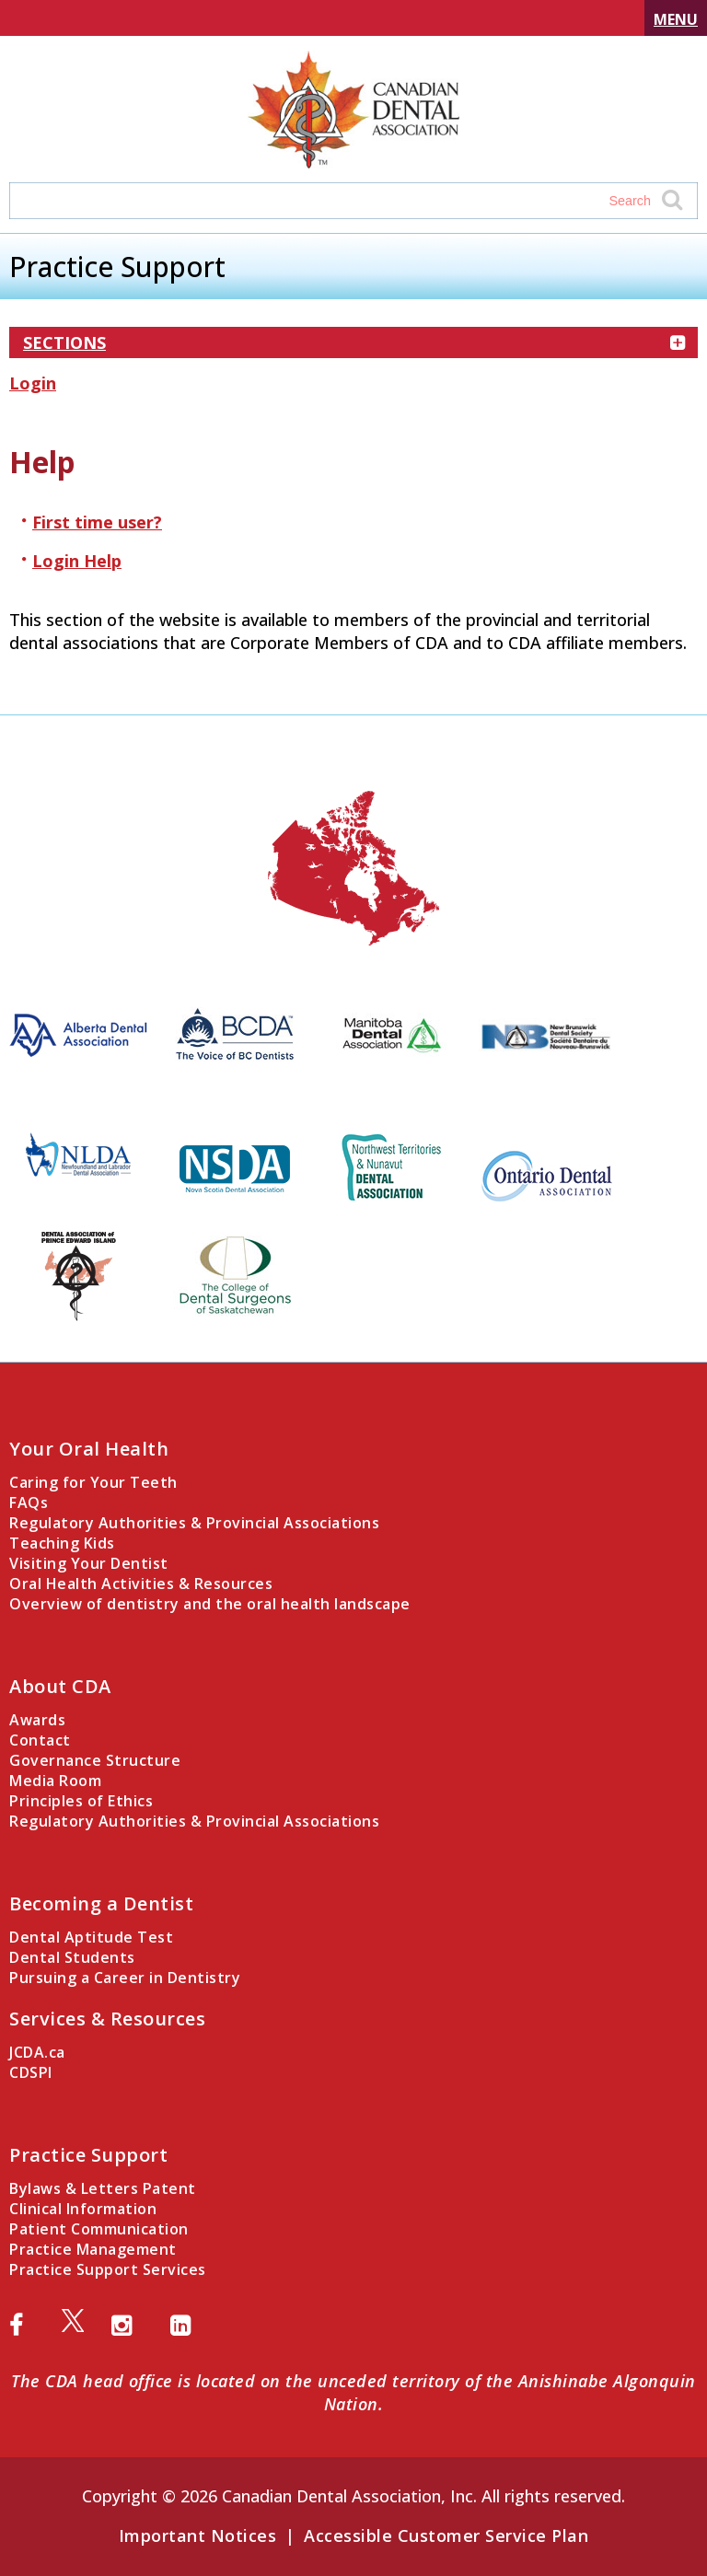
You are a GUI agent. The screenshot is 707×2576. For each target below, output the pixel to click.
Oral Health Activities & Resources (140, 1583)
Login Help (77, 561)
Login (32, 383)
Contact (40, 1740)
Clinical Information (82, 2209)
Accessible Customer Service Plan (446, 2535)
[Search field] (335, 200)
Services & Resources (107, 2018)
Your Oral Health (88, 1448)
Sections (353, 342)
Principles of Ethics (81, 1801)
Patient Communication (99, 2229)
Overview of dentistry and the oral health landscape (210, 1604)
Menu (676, 19)
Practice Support (88, 2154)
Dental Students (72, 1957)
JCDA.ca (37, 2052)
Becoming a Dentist (101, 1903)
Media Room (55, 1780)
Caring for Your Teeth (93, 1482)
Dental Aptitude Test (91, 1937)
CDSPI (30, 2072)
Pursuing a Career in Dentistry (124, 1977)
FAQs (28, 1502)
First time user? (97, 522)
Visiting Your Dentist (88, 1563)
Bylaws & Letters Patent (102, 2188)
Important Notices (198, 2535)
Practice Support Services (107, 2269)
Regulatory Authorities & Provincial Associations (194, 1523)
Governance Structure (94, 1760)
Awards (37, 1720)
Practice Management (93, 2249)
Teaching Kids (62, 1543)
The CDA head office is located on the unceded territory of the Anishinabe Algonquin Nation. (353, 2392)
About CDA (60, 1686)
